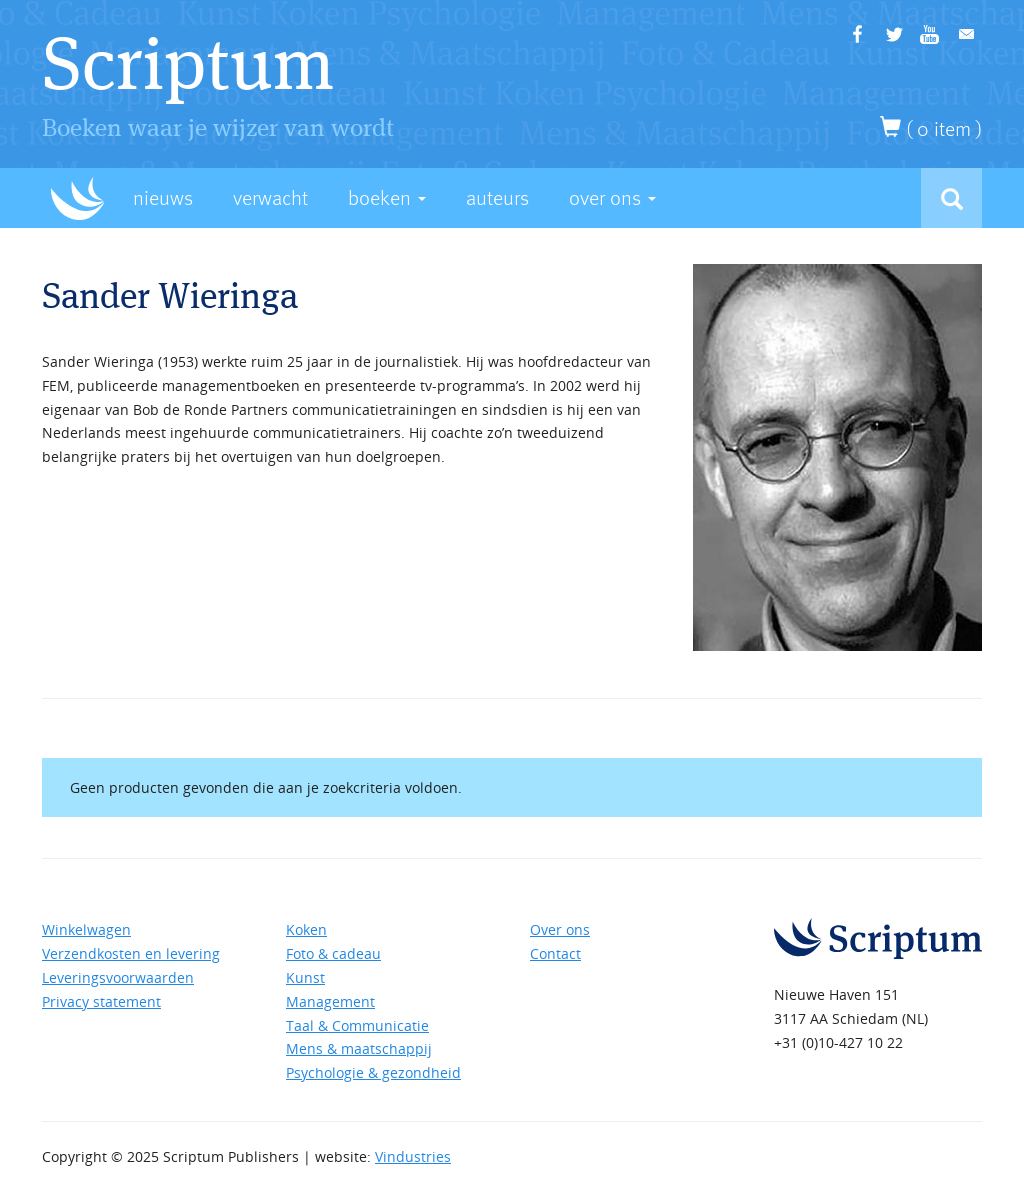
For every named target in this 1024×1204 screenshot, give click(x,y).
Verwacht (270, 198)
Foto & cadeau (333, 953)
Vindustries (413, 1156)
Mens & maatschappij (359, 1048)
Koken (306, 929)
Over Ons (612, 198)
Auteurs (497, 198)
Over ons (560, 929)
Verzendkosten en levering (131, 953)
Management (330, 1001)
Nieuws (163, 198)
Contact (555, 953)
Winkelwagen (86, 929)
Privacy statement (101, 1001)
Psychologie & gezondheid (373, 1072)
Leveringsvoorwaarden (118, 977)
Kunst (305, 977)
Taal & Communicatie (357, 1025)
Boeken (387, 198)
